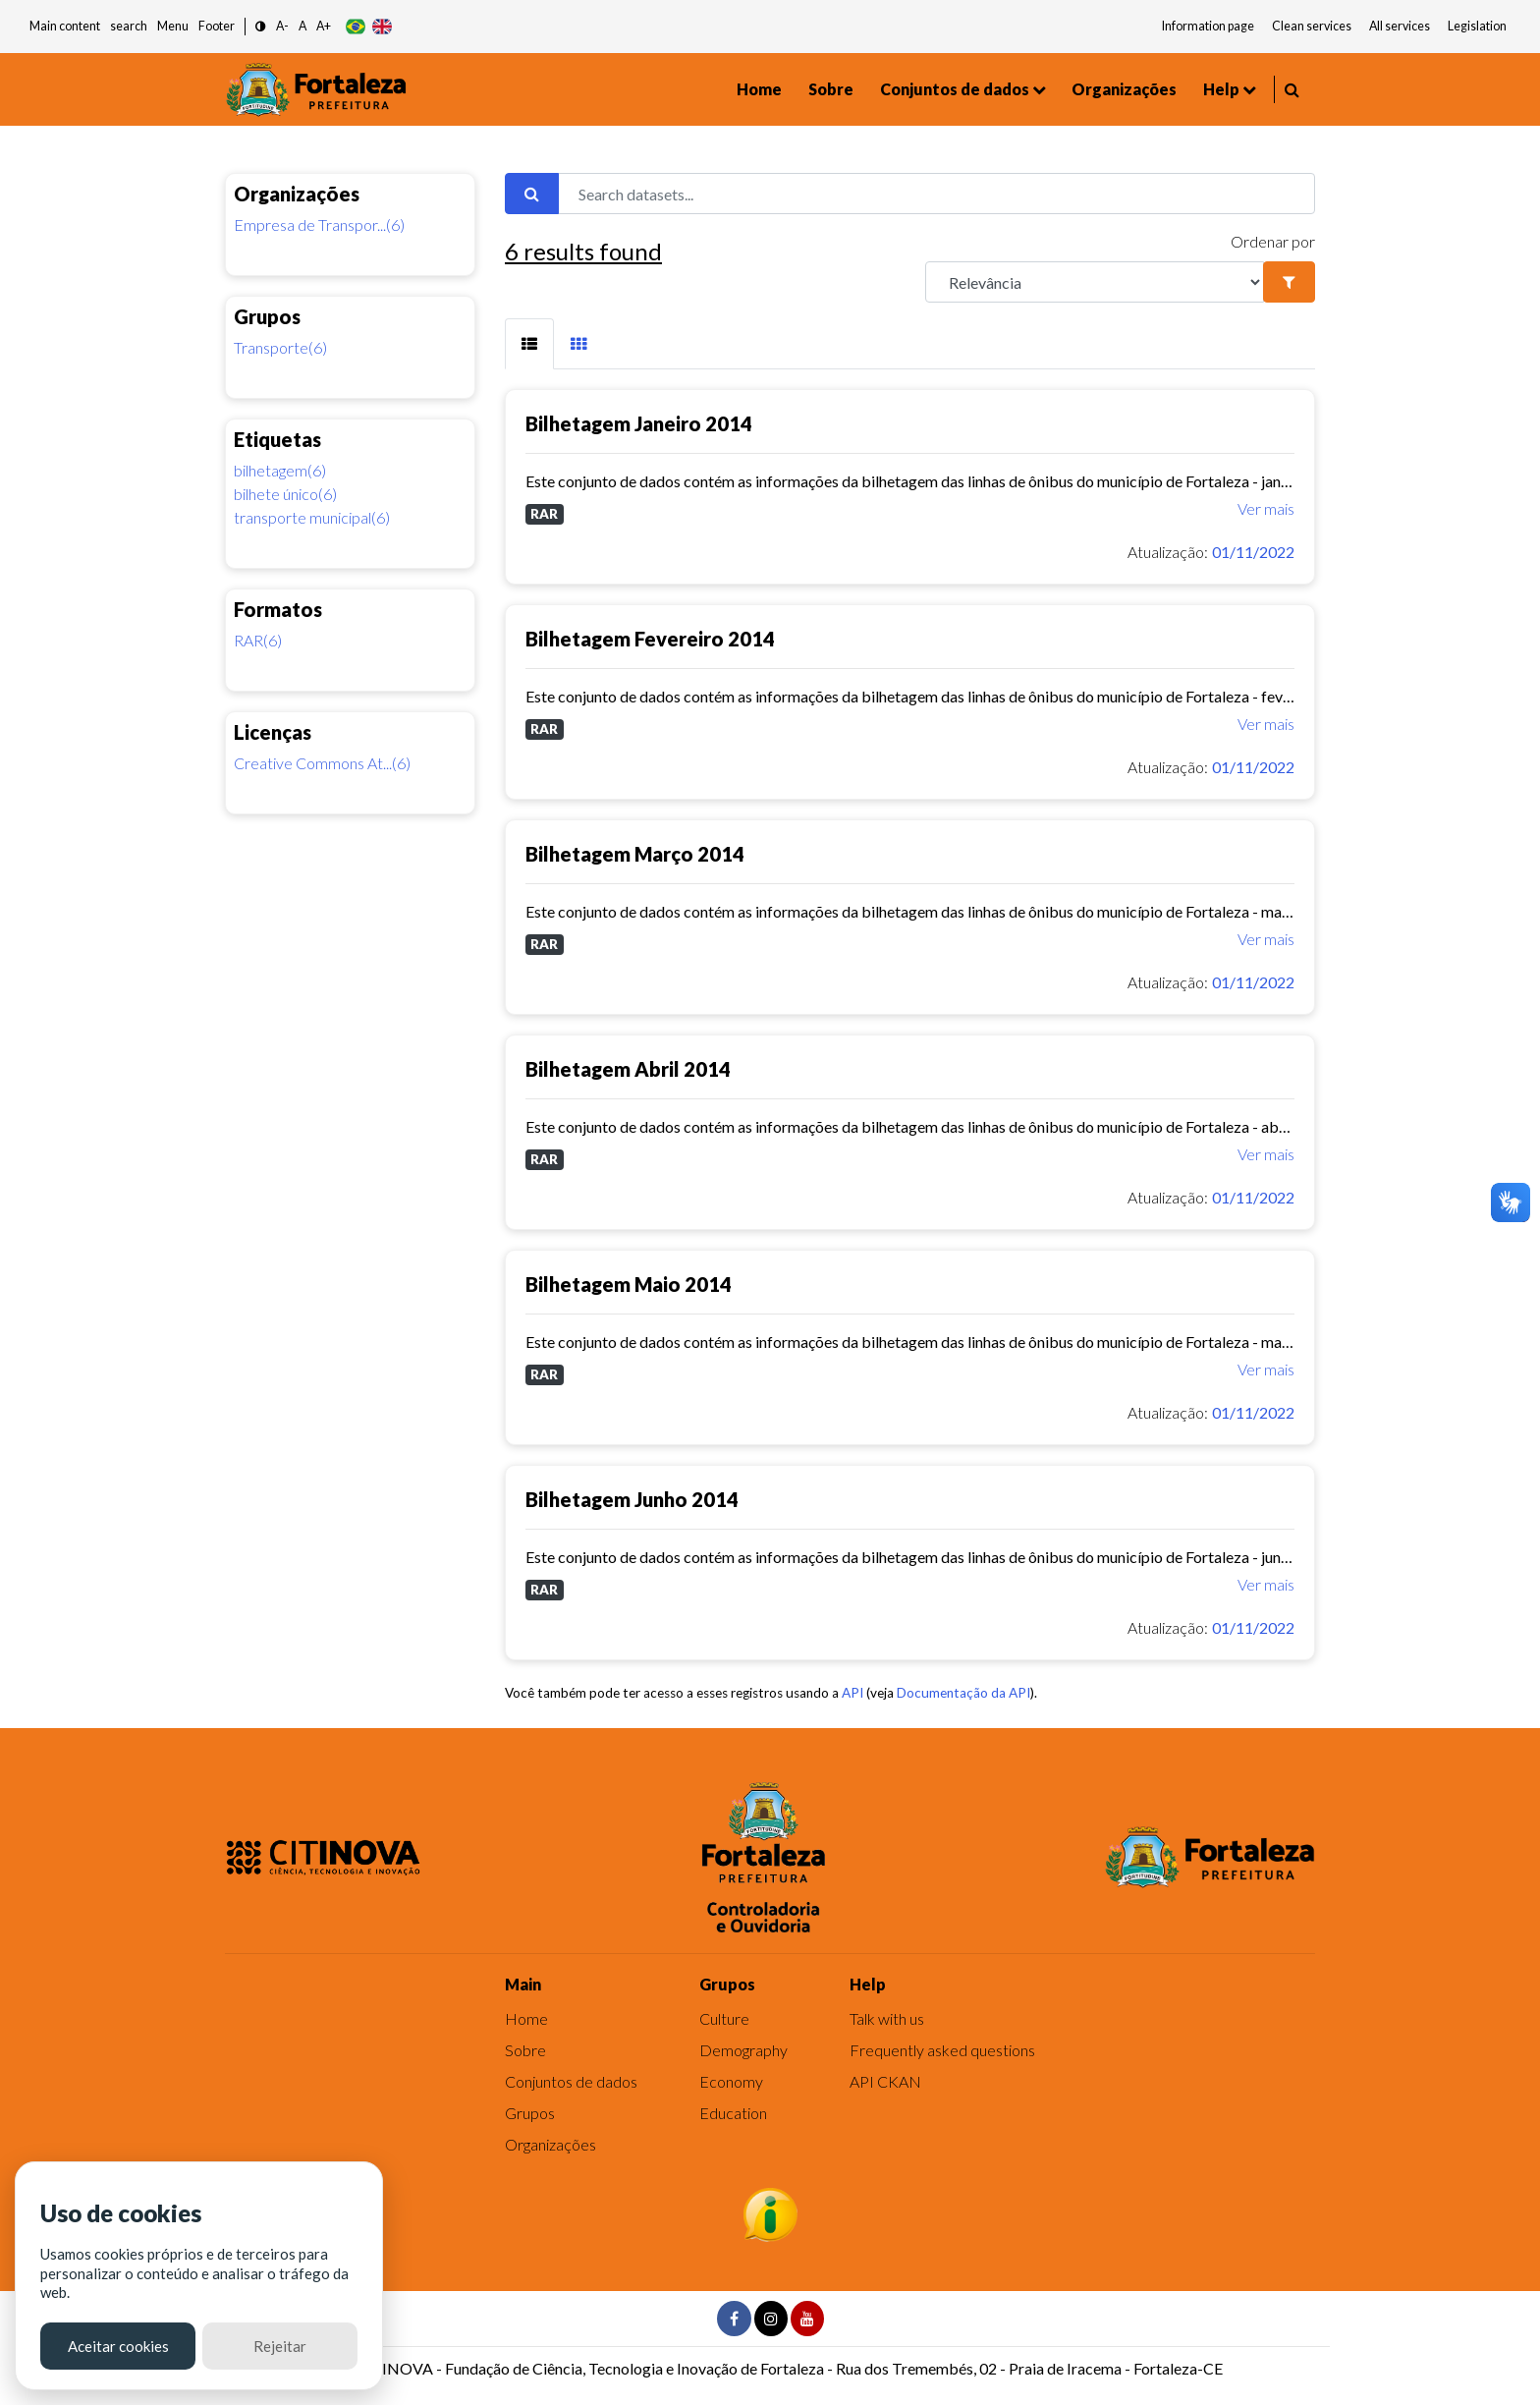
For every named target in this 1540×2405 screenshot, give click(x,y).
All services (1399, 26)
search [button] (128, 26)
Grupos (530, 2112)
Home (759, 89)
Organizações (1124, 89)
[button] (260, 27)
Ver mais (1266, 508)
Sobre (830, 89)
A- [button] (282, 26)
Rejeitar (279, 2346)
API (852, 1693)
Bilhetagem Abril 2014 (628, 1069)
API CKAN (885, 2081)
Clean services (1311, 26)
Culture (724, 2018)
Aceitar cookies (118, 2346)
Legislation (1477, 26)
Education (733, 2112)
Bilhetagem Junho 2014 (632, 1499)
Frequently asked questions (942, 2050)
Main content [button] (64, 26)
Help (1221, 89)
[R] (1094, 282)
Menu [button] (173, 26)
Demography (743, 2050)
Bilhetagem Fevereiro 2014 (650, 638)
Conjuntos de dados (954, 89)
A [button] (302, 26)
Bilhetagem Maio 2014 (628, 1284)
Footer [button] (216, 26)
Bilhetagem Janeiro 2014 (638, 423)
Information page (1208, 26)
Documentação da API (963, 1693)
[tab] (529, 343)
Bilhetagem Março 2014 (634, 854)
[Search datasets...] (936, 193)
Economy (731, 2081)
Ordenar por (1273, 241)
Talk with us (887, 2018)
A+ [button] (323, 26)
